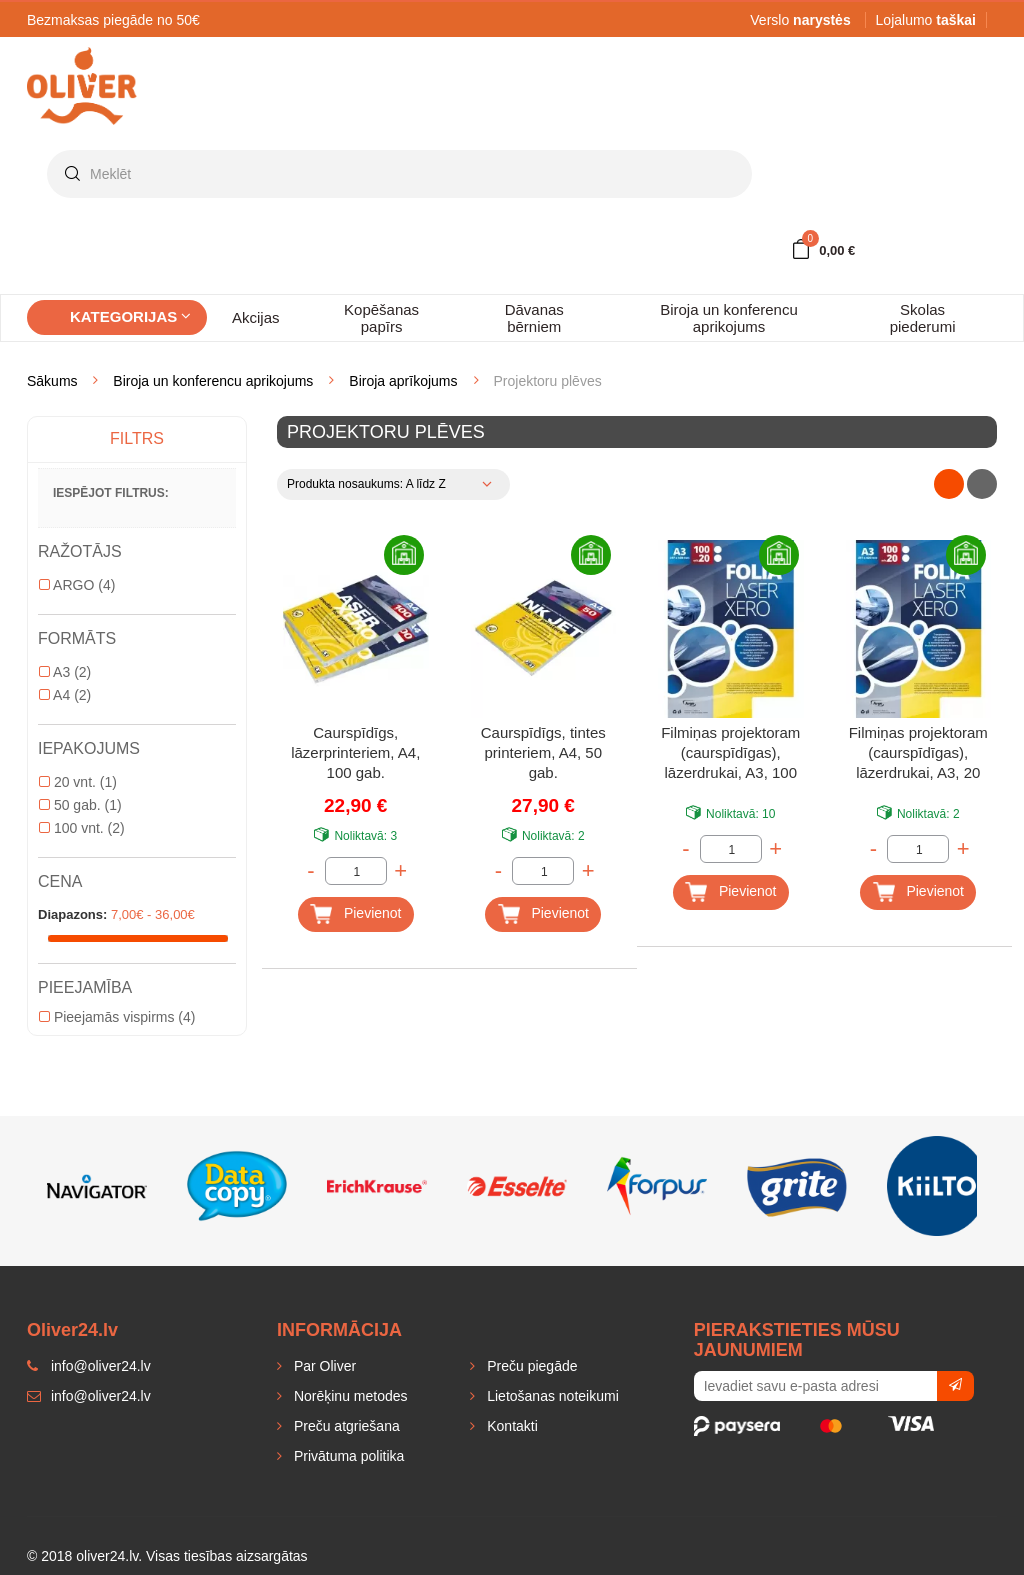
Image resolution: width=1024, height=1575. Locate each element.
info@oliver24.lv (89, 1396)
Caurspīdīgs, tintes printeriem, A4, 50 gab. (543, 752)
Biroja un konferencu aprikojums (729, 318)
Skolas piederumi (923, 318)
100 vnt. (82, 828)
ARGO (77, 585)
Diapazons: (72, 914)
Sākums (52, 381)
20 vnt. (78, 782)
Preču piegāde (530, 1366)
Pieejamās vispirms (117, 1017)
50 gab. (80, 805)
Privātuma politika (347, 1456)
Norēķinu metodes (349, 1396)
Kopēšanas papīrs (381, 318)
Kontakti (510, 1426)
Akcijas (256, 317)
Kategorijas (130, 316)
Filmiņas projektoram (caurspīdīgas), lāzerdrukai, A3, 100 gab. (730, 754)
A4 (65, 695)
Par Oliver (323, 1366)
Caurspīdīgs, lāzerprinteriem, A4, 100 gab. (355, 752)
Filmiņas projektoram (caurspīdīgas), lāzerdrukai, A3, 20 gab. (918, 754)
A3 (65, 672)
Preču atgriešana (345, 1426)
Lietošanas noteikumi (550, 1396)
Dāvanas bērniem (534, 318)
